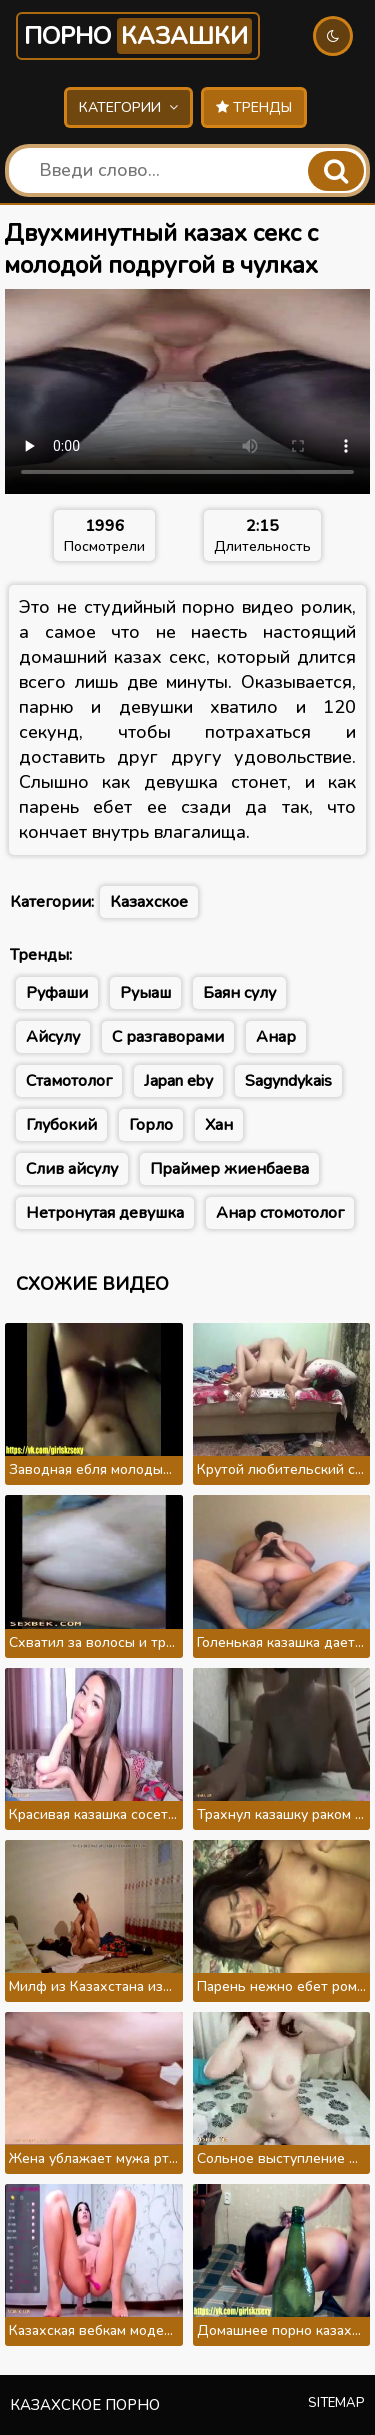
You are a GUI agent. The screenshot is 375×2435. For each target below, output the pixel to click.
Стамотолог (69, 1081)
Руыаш (145, 993)
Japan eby (178, 1081)
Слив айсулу (72, 1169)
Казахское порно (85, 2405)
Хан (219, 1125)
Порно (138, 36)
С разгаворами (168, 1037)
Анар (276, 1037)
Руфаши (57, 993)
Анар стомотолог (280, 1213)
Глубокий (61, 1125)
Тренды (254, 107)
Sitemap (336, 2403)
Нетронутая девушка (105, 1213)
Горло (151, 1125)
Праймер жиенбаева (229, 1169)
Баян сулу (239, 993)
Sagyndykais (288, 1081)
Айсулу (53, 1037)
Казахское (149, 902)
